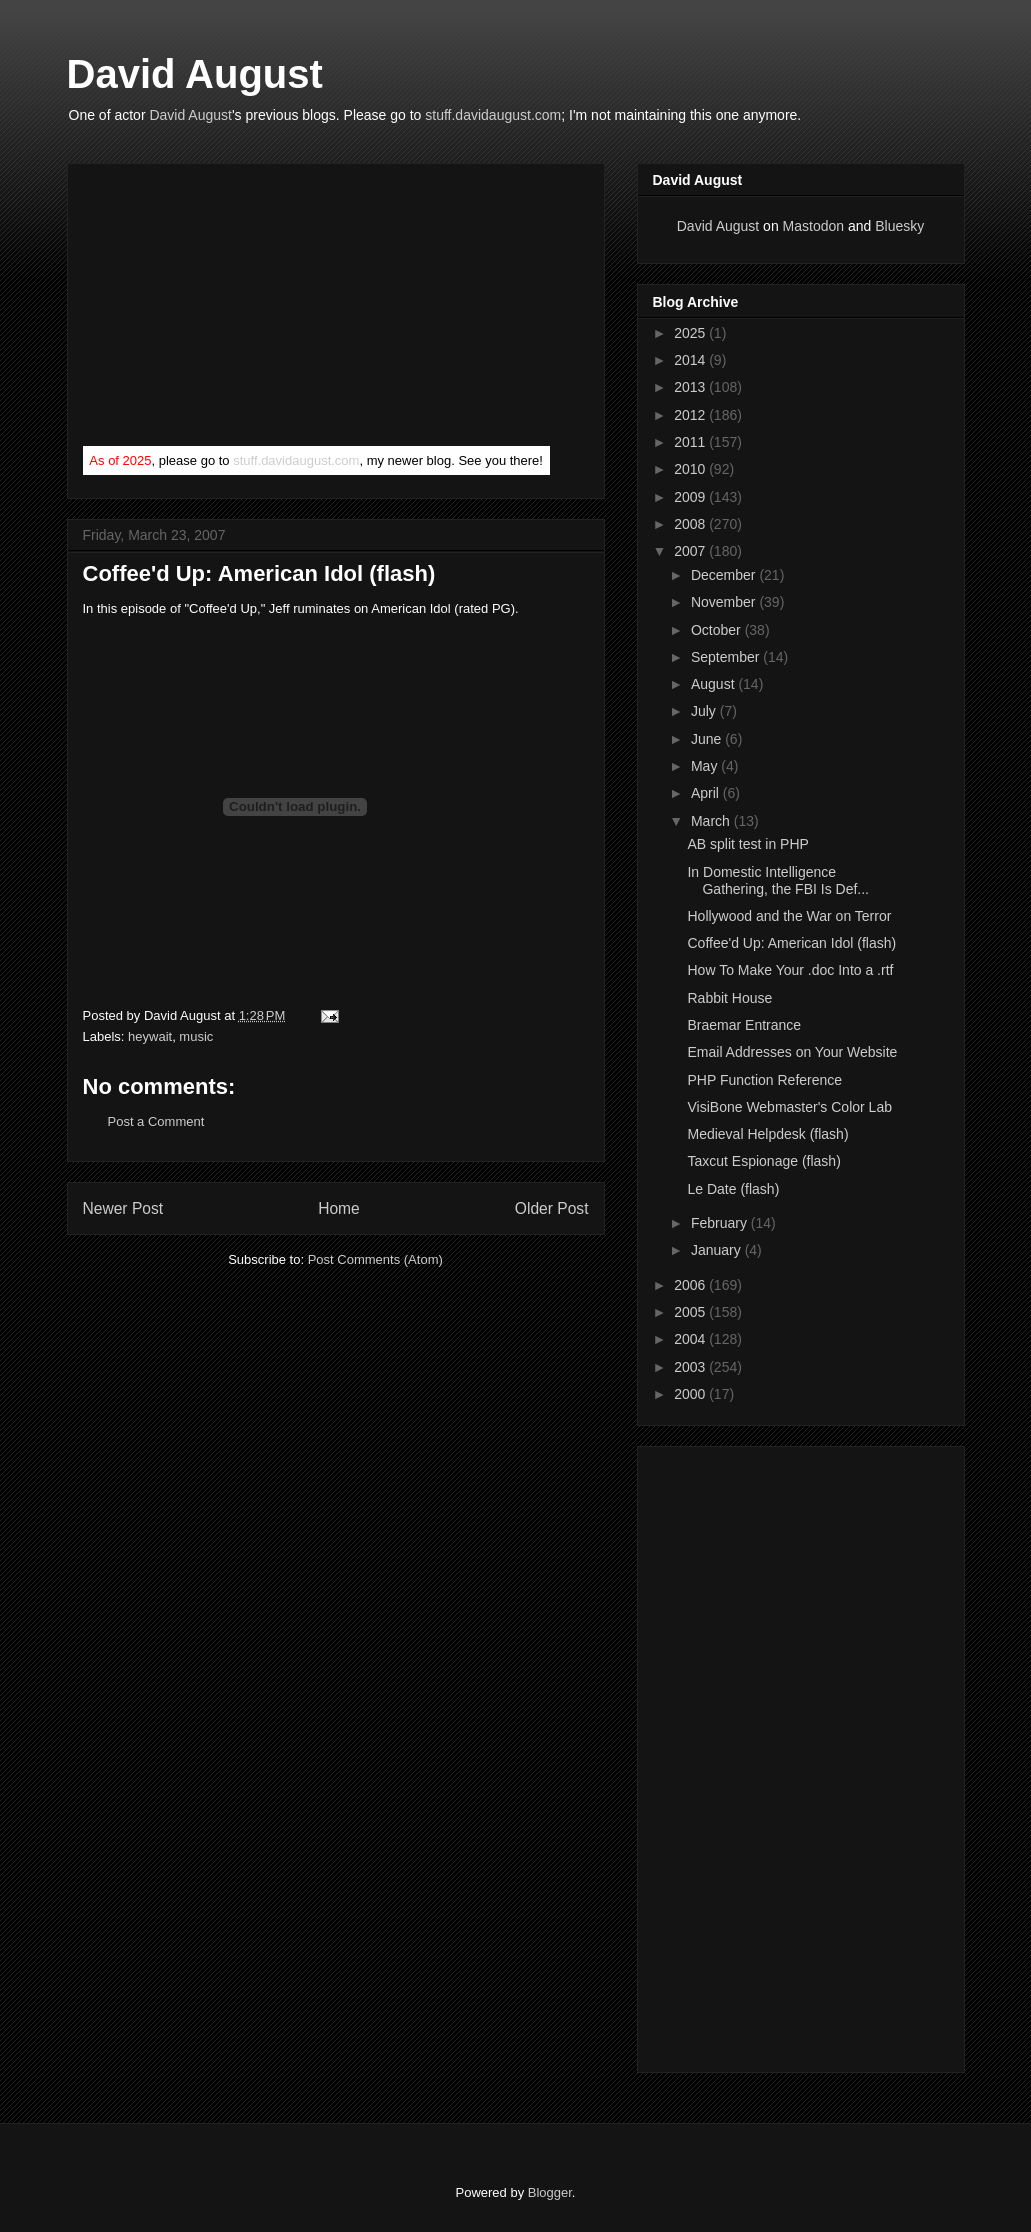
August (714, 684)
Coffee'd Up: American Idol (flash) (791, 943)
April (707, 793)
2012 (691, 415)
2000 (691, 1394)
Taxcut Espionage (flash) (763, 1161)
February (721, 1223)
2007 (691, 551)
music (196, 1036)
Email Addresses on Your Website (792, 1052)
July (705, 711)
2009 (691, 497)
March (712, 821)
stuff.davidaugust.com (493, 115)
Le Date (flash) (733, 1189)
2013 (691, 387)
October (718, 630)
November (725, 602)
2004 (691, 1339)
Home (339, 1208)
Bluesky (899, 226)
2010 (691, 469)
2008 (691, 524)
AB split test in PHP (747, 844)
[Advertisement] (233, 309)
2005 (691, 1312)
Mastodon (813, 226)
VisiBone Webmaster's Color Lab (789, 1107)
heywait (150, 1036)
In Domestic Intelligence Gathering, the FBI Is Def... (778, 880)
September (727, 657)
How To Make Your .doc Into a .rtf (790, 970)
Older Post (552, 1208)
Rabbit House (729, 998)
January (718, 1250)
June (708, 739)
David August (195, 74)
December (725, 575)
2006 (691, 1285)
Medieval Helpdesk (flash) (767, 1134)
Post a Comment (156, 1121)
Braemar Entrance (744, 1025)
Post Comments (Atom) (375, 1259)
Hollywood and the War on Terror (789, 916)
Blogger (550, 2192)
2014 (691, 360)
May (706, 766)
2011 (691, 442)
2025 (691, 333)
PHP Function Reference (764, 1080)
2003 (691, 1367)
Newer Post (123, 1208)
